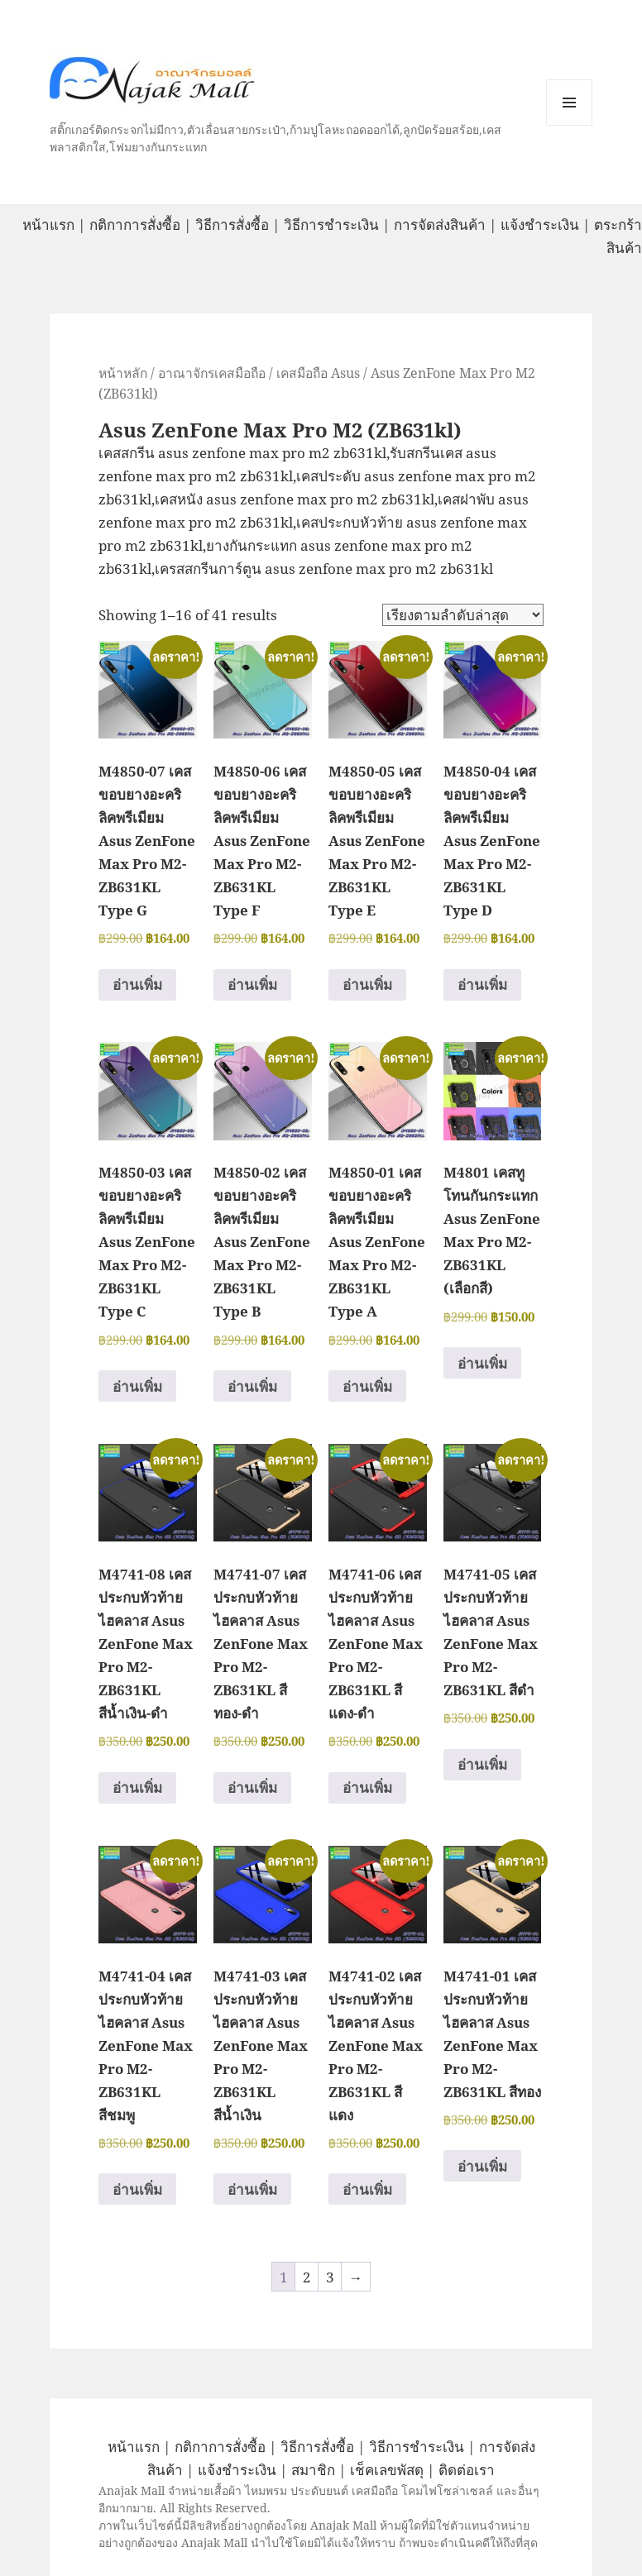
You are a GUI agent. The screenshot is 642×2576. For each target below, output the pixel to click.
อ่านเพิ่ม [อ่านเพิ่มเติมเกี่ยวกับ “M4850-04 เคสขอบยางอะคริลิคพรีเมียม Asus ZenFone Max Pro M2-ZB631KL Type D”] (482, 984)
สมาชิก (313, 2469)
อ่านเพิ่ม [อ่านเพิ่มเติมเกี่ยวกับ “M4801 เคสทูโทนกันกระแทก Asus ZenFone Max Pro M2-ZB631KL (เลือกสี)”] (482, 1363)
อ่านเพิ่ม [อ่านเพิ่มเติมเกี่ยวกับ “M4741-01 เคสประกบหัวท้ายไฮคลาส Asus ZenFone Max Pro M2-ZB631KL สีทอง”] (482, 2166)
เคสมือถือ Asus (318, 373)
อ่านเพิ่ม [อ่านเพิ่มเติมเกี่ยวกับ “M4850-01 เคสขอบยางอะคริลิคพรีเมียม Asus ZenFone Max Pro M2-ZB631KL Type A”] (367, 1386)
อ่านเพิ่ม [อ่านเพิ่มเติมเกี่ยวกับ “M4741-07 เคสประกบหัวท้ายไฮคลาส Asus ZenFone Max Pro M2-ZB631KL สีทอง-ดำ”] (252, 1787)
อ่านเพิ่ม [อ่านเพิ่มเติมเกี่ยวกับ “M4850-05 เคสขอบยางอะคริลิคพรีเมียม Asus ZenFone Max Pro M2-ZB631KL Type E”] (367, 984)
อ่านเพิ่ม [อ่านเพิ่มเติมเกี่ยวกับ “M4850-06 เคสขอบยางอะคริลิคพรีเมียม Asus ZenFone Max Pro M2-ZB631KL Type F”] (252, 984)
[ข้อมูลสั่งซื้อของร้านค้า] (463, 615)
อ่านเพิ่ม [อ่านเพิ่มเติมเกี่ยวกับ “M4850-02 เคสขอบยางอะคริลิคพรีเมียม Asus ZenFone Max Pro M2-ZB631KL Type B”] (252, 1386)
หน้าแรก (48, 224)
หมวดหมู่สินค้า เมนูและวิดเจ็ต (569, 102)
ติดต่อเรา (466, 2469)
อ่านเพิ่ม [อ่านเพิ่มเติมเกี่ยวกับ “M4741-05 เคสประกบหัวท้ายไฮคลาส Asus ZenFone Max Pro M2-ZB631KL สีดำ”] (482, 1764)
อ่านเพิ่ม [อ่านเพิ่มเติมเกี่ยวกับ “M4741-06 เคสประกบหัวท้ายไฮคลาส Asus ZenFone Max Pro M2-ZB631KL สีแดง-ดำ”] (367, 1787)
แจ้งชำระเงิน (540, 224)
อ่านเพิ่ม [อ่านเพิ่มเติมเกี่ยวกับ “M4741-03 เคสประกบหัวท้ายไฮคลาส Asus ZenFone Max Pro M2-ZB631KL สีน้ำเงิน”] (252, 2189)
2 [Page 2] (307, 2277)
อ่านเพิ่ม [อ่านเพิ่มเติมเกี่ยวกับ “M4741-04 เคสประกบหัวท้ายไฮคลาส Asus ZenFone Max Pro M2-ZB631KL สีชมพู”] (137, 2189)
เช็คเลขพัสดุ (387, 2469)
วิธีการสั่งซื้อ (232, 224)
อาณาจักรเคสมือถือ (212, 373)
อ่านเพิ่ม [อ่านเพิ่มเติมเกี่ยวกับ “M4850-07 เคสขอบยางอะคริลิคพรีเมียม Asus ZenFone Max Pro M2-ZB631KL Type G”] (137, 984)
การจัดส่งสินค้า (440, 224)
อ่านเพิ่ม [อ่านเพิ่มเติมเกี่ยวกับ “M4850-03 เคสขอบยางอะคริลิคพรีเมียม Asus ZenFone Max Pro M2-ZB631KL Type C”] (137, 1386)
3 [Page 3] (330, 2277)
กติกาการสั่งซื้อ (134, 224)
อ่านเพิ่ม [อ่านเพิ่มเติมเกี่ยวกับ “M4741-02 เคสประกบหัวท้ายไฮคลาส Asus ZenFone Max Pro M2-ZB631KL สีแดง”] (367, 2189)
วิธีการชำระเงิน (331, 224)
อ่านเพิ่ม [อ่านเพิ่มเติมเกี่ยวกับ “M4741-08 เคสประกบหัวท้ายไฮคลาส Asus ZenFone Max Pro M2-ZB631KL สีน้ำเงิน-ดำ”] (137, 1787)
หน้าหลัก (122, 373)
